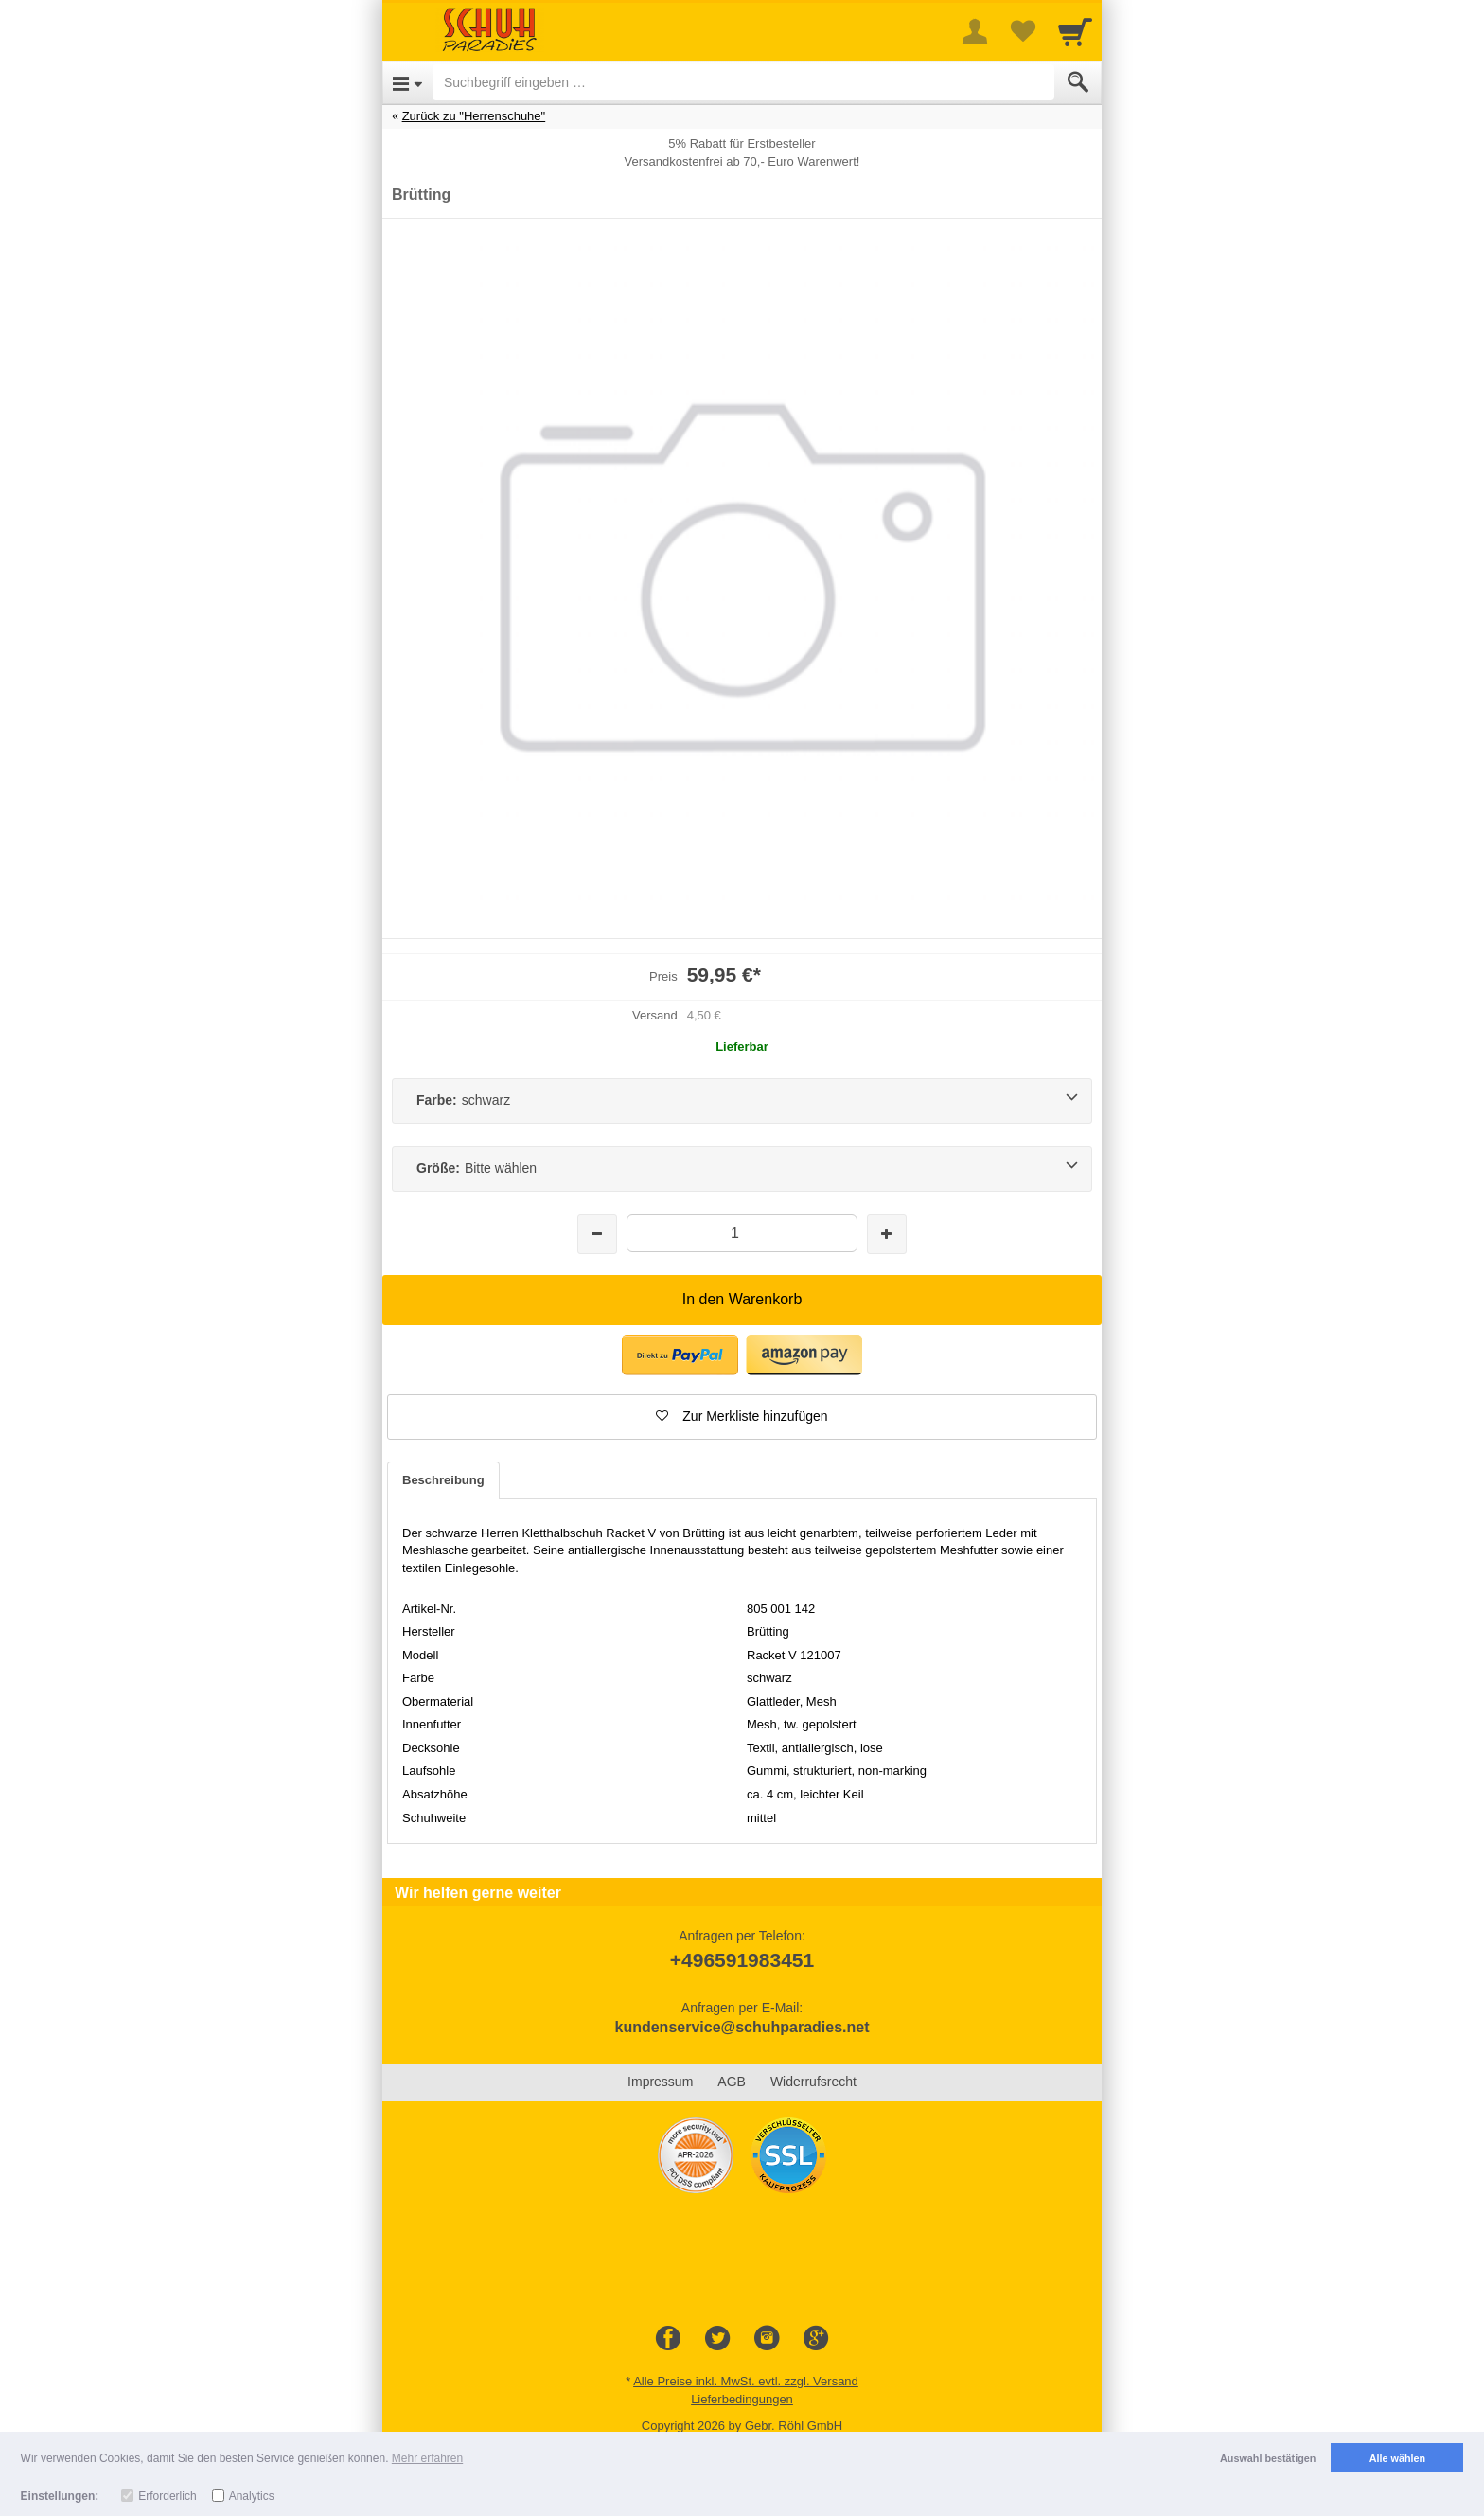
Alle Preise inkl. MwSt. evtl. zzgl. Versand (745, 2381)
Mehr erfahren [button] (427, 2458)
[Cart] (1075, 31)
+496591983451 (742, 1960)
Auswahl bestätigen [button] (1268, 2458)
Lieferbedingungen (742, 2399)
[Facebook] (668, 2339)
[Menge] (742, 1232)
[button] (742, 1417)
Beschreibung (443, 1480)
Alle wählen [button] (1397, 2458)
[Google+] (815, 2339)
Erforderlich (167, 2496)
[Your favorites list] (1022, 31)
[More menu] (975, 31)
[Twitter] (717, 2339)
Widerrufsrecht (813, 2081)
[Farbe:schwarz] (742, 1101)
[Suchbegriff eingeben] (743, 82)
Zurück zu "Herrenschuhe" (474, 116)
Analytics (251, 2496)
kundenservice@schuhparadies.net (741, 2027)
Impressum (660, 2081)
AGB (731, 2081)
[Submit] (1078, 82)
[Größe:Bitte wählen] (742, 1169)
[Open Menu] (407, 82)
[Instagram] (766, 2339)
